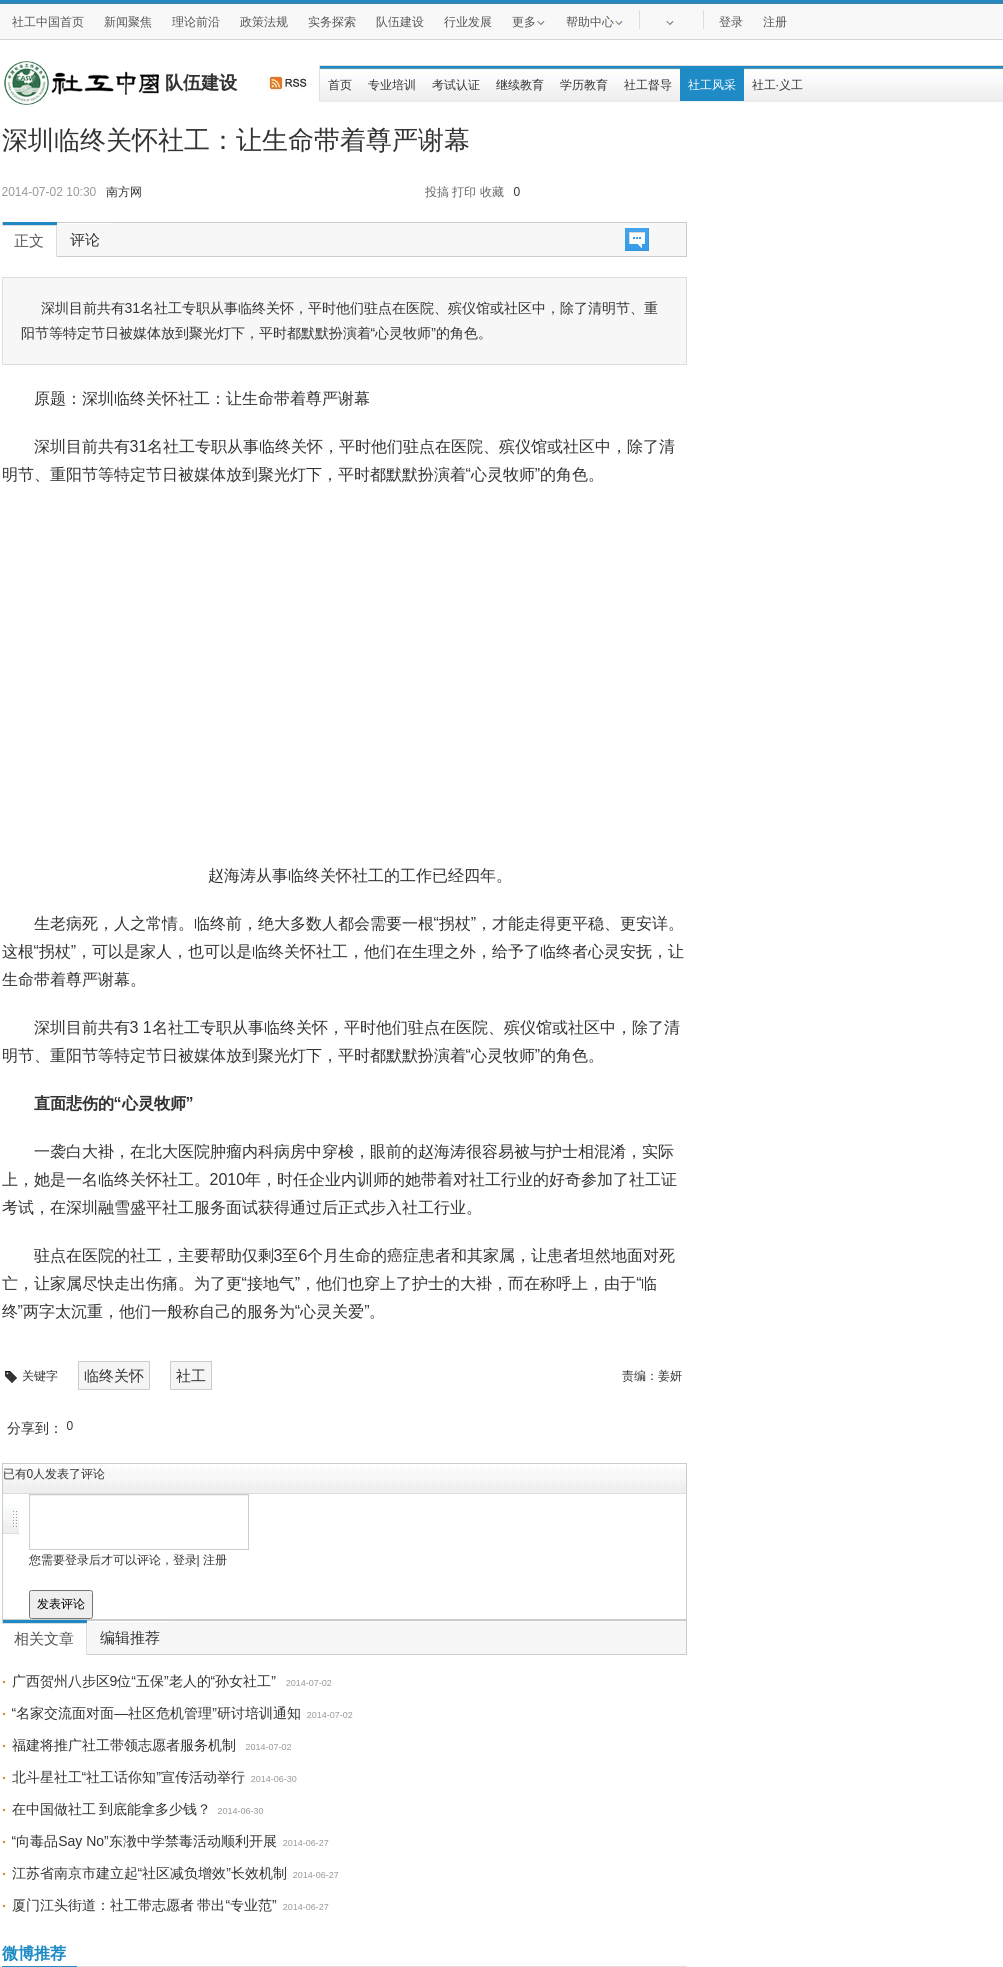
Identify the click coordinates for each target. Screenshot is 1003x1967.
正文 (29, 241)
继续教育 (520, 85)
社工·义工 (777, 85)
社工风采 (712, 85)
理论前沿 (196, 22)
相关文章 (44, 1639)
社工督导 (648, 85)
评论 (85, 240)
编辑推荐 (130, 1638)
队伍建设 (400, 22)
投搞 (437, 192)
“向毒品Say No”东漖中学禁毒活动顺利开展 (144, 1841)
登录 (731, 22)
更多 (529, 21)
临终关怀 (114, 1375)
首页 (340, 85)
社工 (191, 1375)
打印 (464, 192)
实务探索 (332, 22)
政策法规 (264, 22)
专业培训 (392, 85)
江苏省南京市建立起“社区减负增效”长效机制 (149, 1873)
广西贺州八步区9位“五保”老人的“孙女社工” (146, 1681)
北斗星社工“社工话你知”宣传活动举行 (128, 1777)
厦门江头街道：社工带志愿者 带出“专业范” (144, 1905)
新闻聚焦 (128, 22)
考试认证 (456, 85)
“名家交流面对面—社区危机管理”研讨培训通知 (156, 1713)
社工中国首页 (48, 22)
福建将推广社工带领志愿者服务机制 (126, 1745)
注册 (775, 22)
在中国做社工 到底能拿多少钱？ (112, 1809)
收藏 (492, 192)
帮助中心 (595, 21)
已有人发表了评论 (54, 1474)
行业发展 (468, 22)
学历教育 (584, 85)
